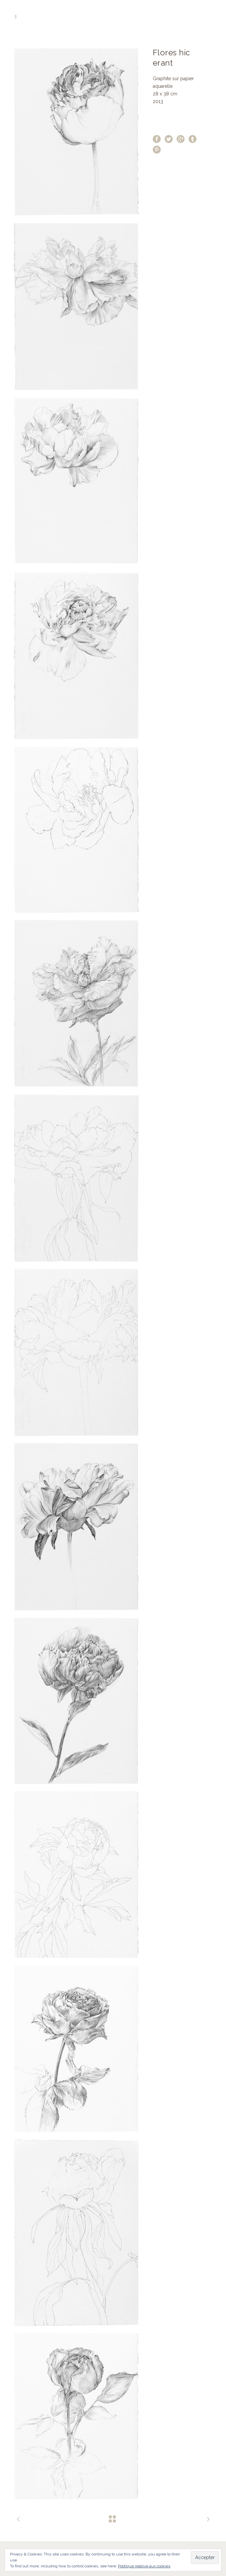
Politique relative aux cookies (144, 2566)
